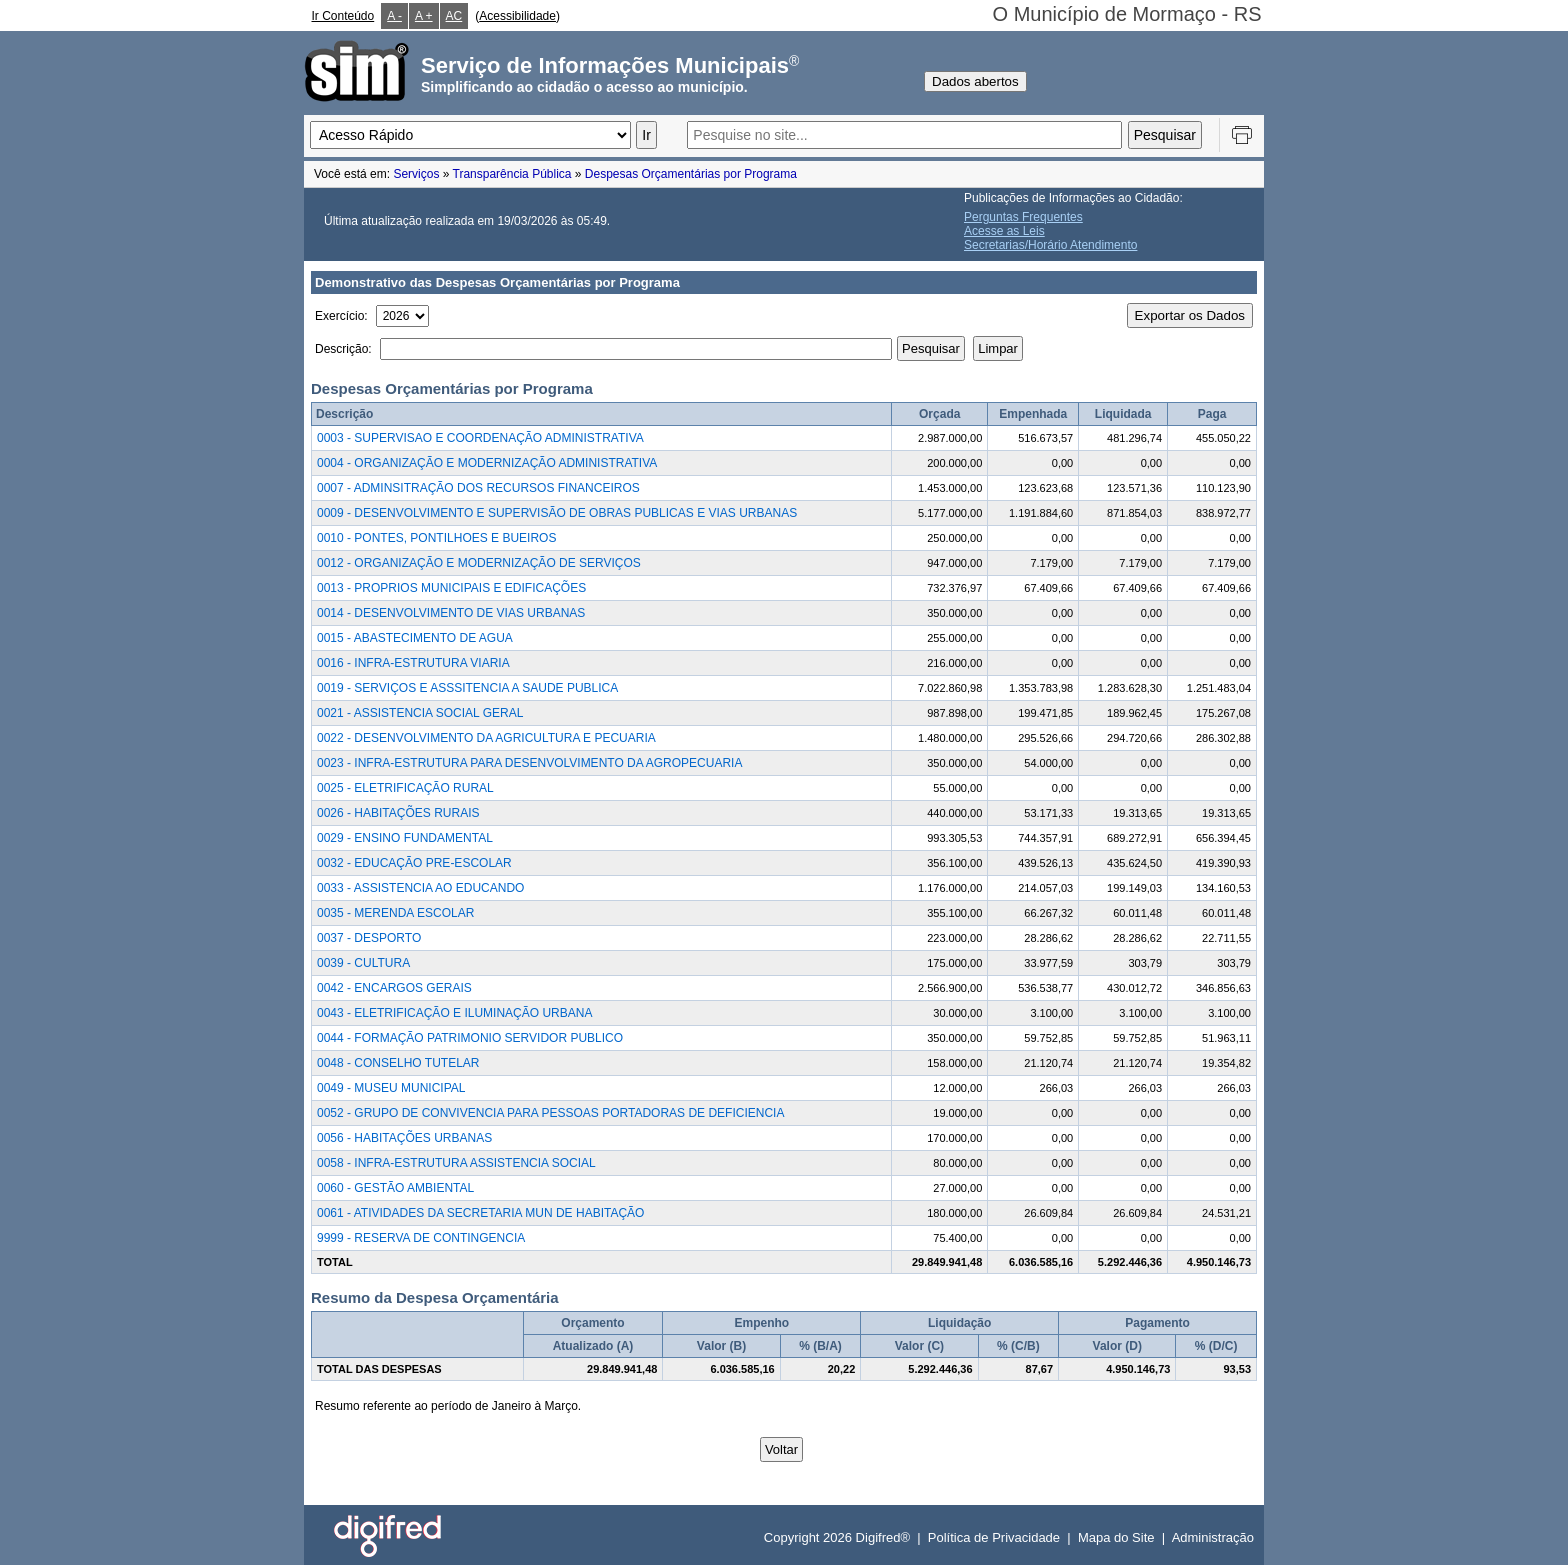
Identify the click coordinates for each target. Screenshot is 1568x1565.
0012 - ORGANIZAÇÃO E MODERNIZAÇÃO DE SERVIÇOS (479, 563)
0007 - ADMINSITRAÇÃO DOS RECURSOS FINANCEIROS (478, 488)
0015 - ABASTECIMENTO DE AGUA (415, 638)
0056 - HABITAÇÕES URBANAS (404, 1138)
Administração (1213, 1537)
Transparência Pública (512, 174)
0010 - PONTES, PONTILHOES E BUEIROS (436, 538)
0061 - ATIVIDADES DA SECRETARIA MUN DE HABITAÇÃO (480, 1213)
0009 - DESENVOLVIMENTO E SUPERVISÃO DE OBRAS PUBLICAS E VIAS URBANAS (557, 513)
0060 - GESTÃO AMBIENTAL (395, 1188)
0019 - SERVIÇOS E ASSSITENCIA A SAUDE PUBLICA (467, 688)
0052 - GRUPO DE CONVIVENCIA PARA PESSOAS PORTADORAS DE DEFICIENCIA (550, 1113)
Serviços (416, 174)
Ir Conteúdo (343, 16)
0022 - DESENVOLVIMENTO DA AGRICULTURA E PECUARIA (486, 738)
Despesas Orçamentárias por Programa (691, 174)
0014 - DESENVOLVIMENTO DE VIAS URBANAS (451, 613)
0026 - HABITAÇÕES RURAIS (398, 813)
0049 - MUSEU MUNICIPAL (391, 1088)
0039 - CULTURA (363, 963)
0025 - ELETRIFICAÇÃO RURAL (405, 788)
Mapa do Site (1116, 1537)
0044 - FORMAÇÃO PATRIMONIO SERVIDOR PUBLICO (470, 1038)
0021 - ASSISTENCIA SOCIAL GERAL (420, 713)
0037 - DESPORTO (369, 938)
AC (454, 16)
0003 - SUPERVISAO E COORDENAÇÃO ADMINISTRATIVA (480, 438)
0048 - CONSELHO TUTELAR (398, 1063)
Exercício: (341, 316)
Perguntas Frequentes (1023, 217)
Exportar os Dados (1190, 315)
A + (424, 16)
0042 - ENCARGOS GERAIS (394, 988)
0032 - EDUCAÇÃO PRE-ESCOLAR (414, 863)
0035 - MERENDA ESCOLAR (395, 913)
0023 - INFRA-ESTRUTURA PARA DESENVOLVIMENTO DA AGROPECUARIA (529, 763)
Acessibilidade (517, 16)
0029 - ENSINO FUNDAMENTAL (405, 838)
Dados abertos (975, 81)
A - (394, 16)
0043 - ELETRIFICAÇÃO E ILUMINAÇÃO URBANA (454, 1013)
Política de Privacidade (994, 1537)
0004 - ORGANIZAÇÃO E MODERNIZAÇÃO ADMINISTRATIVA (487, 463)
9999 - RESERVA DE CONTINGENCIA (421, 1238)
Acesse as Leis (1004, 231)
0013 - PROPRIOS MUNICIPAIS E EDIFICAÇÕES (451, 588)
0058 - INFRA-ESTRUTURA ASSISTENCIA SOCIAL (456, 1163)
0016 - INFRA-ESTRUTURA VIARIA (413, 663)
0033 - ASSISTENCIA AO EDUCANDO (420, 888)
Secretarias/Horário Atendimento (1050, 245)
